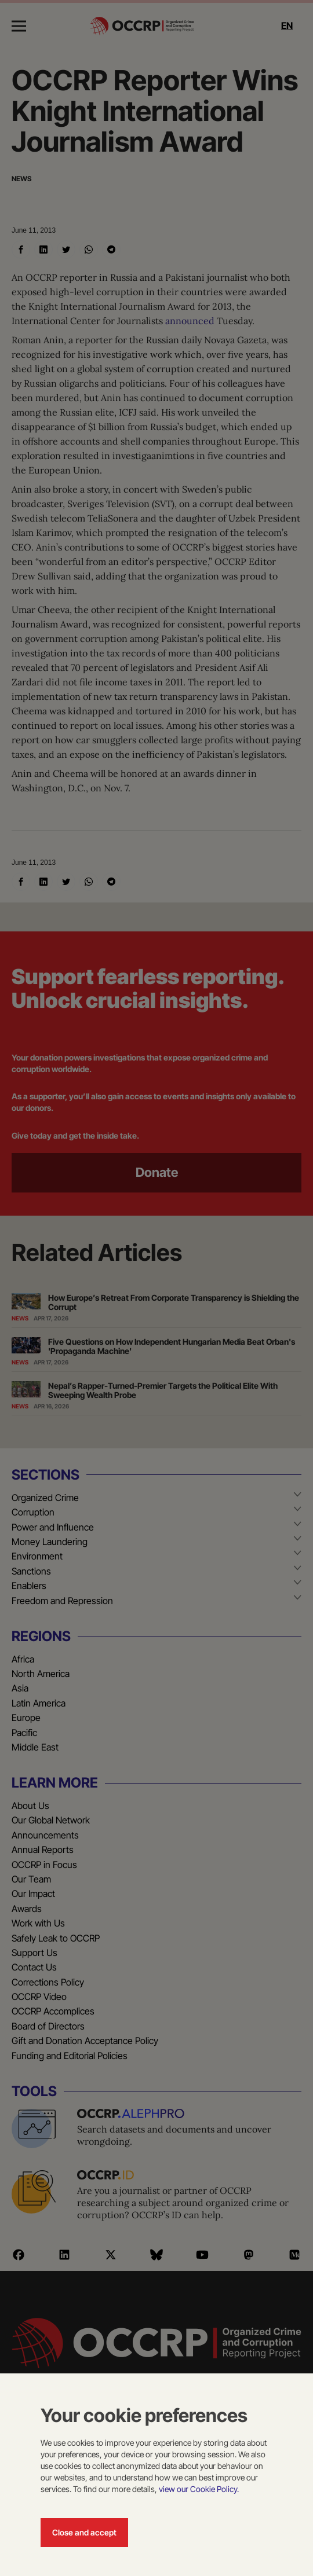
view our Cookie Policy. (199, 2489)
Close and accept (84, 2532)
